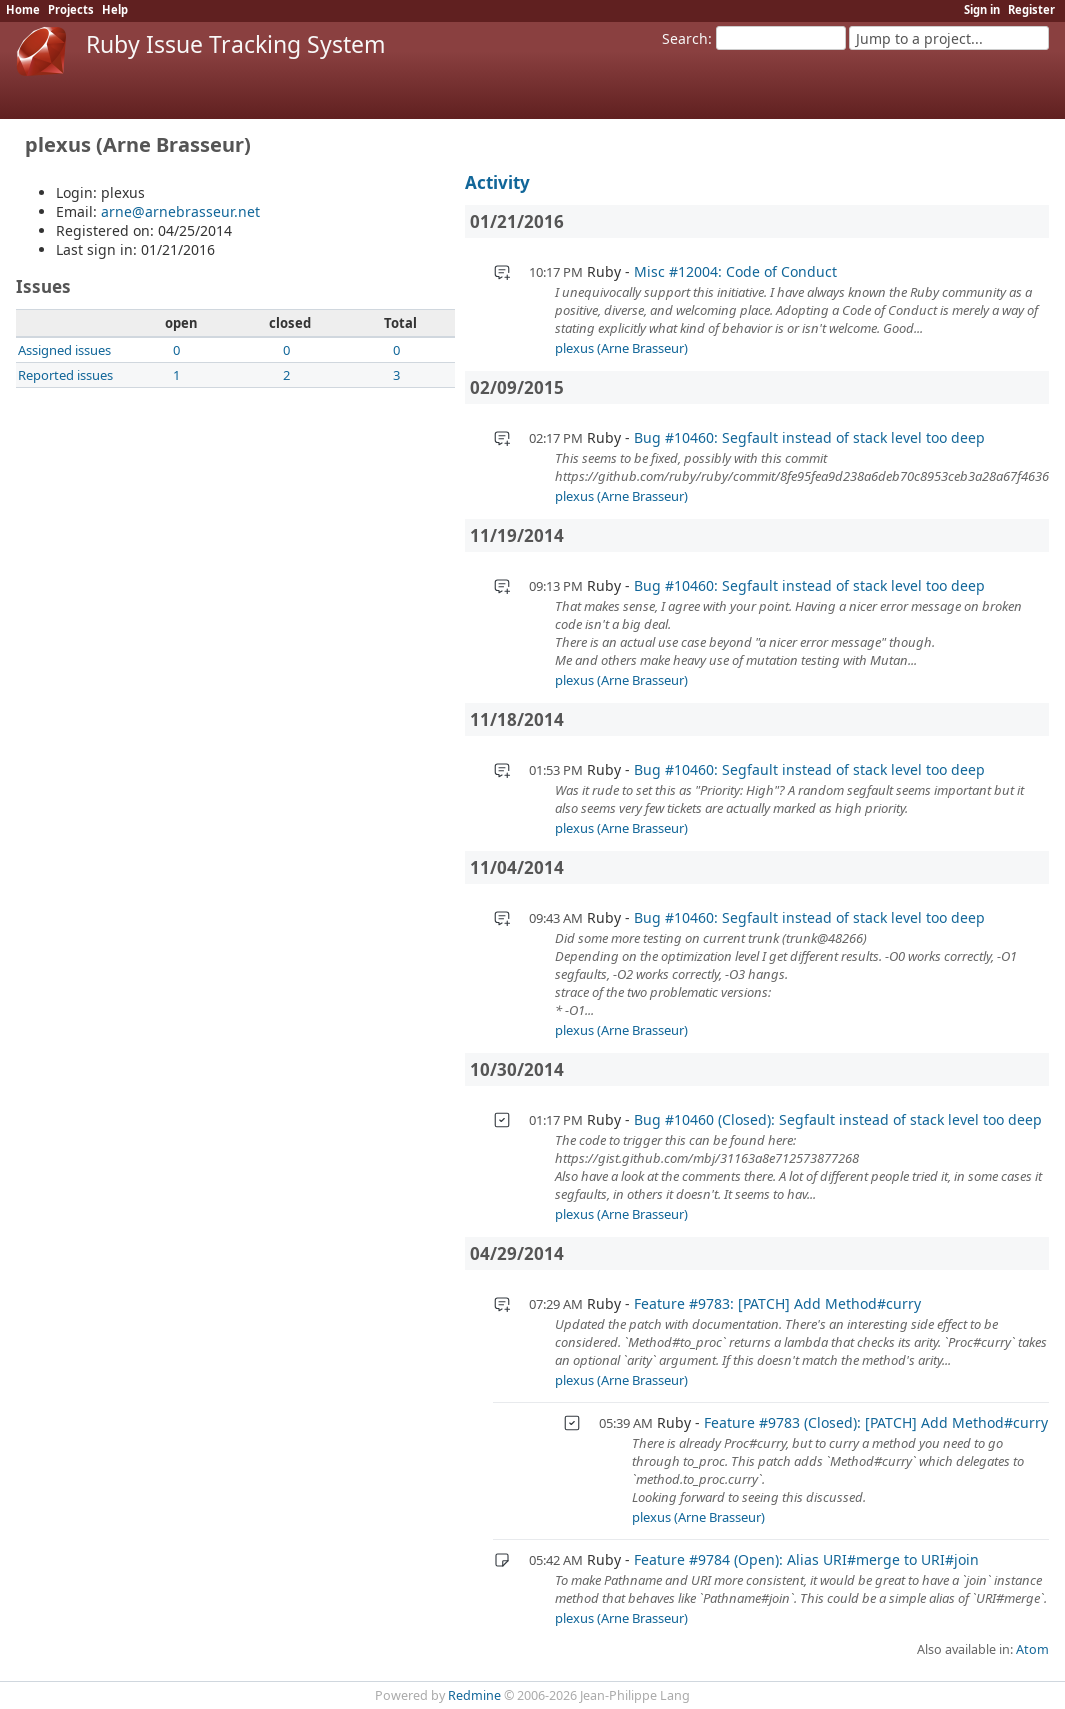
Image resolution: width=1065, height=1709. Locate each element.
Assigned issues (64, 350)
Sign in (982, 9)
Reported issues (65, 375)
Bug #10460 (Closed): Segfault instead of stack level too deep (838, 1119)
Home (23, 9)
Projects (71, 9)
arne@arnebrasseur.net (180, 211)
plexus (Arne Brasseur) (621, 348)
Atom (1032, 1649)
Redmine (474, 1695)
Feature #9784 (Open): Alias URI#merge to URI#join (806, 1559)
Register (1031, 9)
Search (685, 38)
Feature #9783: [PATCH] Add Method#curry (777, 1303)
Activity (497, 182)
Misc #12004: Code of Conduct (735, 271)
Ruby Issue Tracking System (236, 44)
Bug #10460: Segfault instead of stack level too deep (809, 437)
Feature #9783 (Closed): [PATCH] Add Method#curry (876, 1422)
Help (115, 9)
